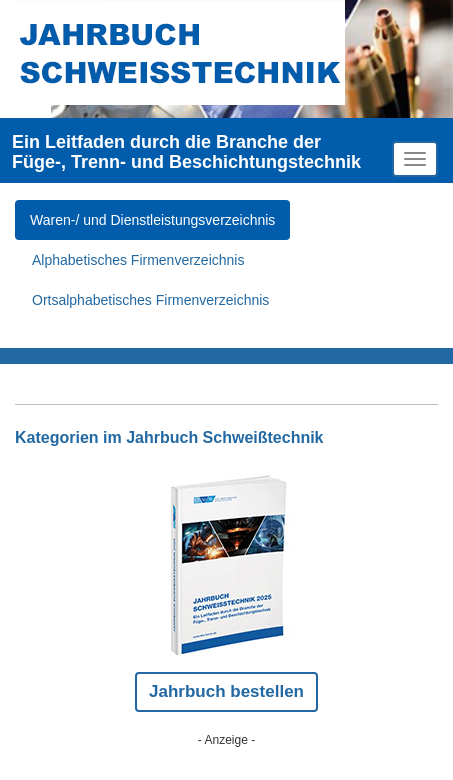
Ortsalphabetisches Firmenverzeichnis (150, 300)
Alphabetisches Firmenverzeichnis (138, 260)
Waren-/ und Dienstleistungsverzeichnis (152, 220)
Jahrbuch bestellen (226, 691)
